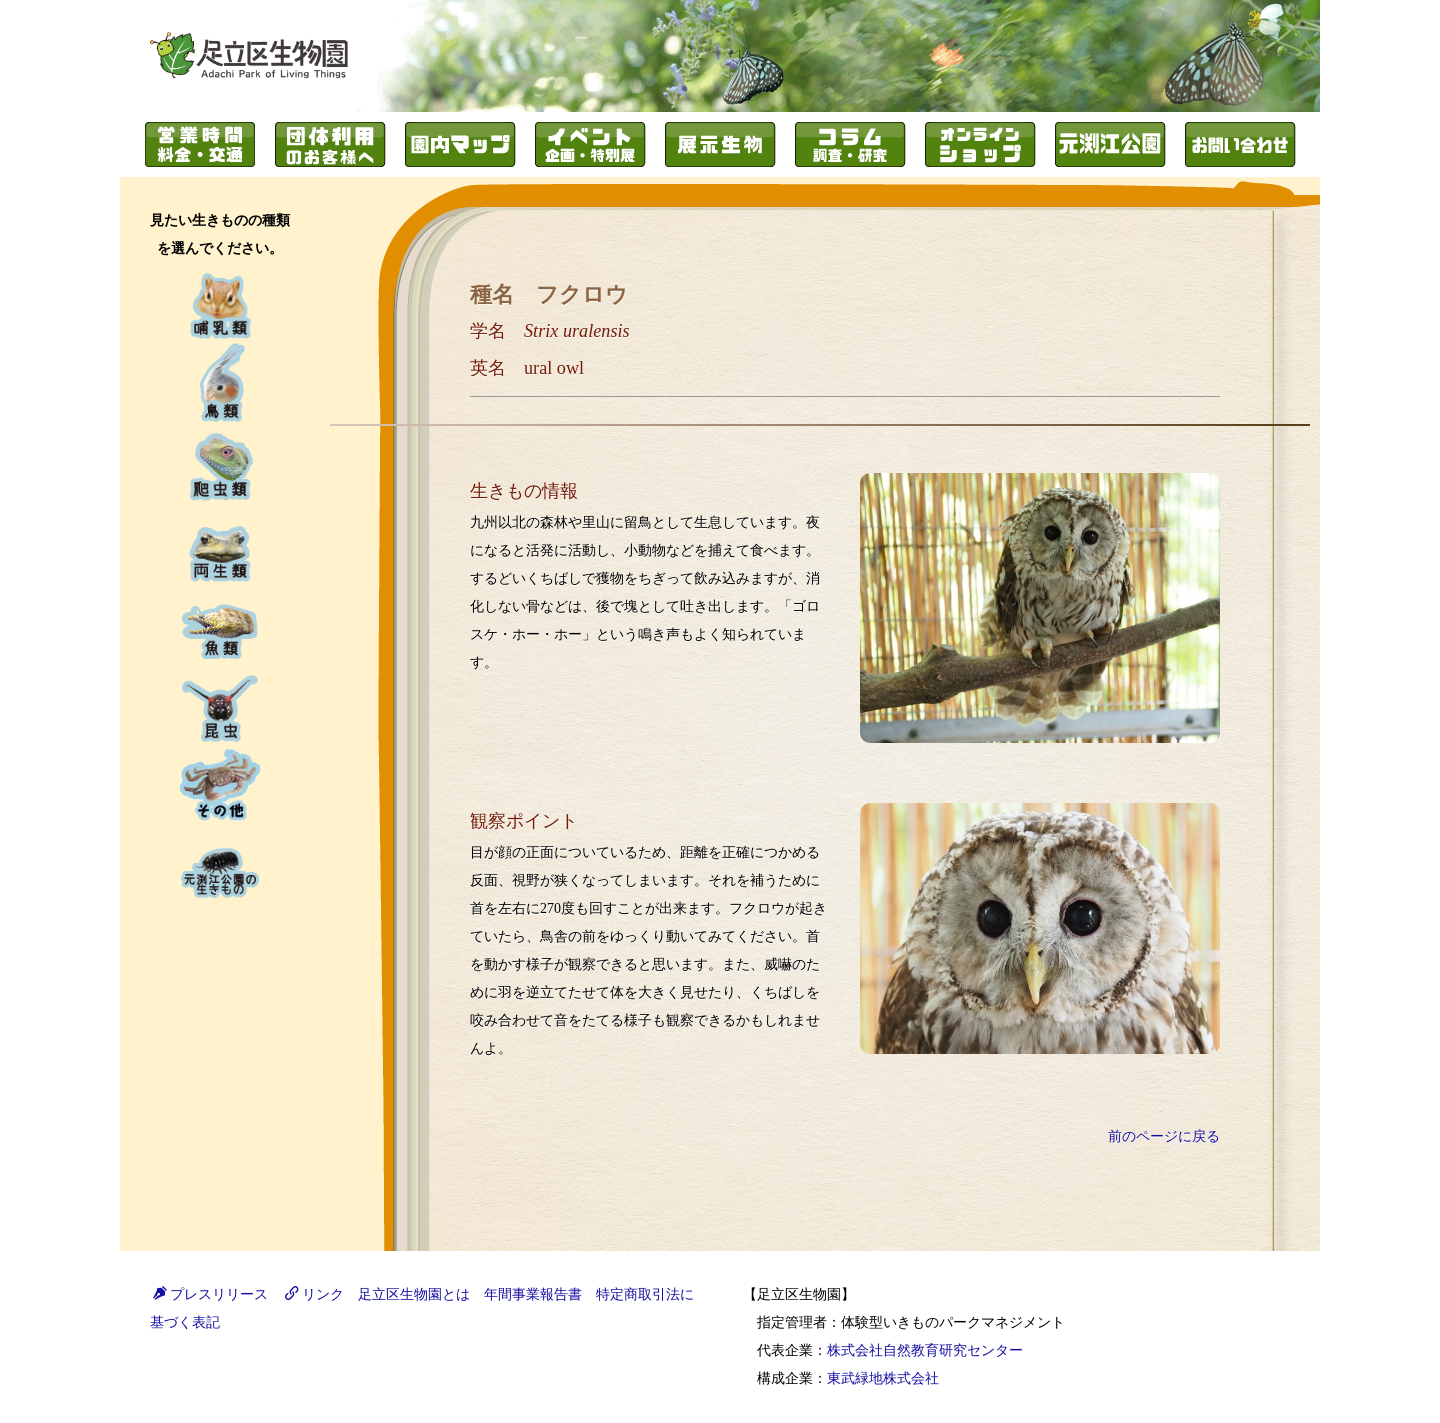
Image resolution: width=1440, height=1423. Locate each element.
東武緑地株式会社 (883, 1378)
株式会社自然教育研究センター (925, 1350)
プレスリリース (210, 1294)
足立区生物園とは (414, 1294)
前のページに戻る (1164, 1136)
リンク (314, 1294)
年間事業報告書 (533, 1294)
